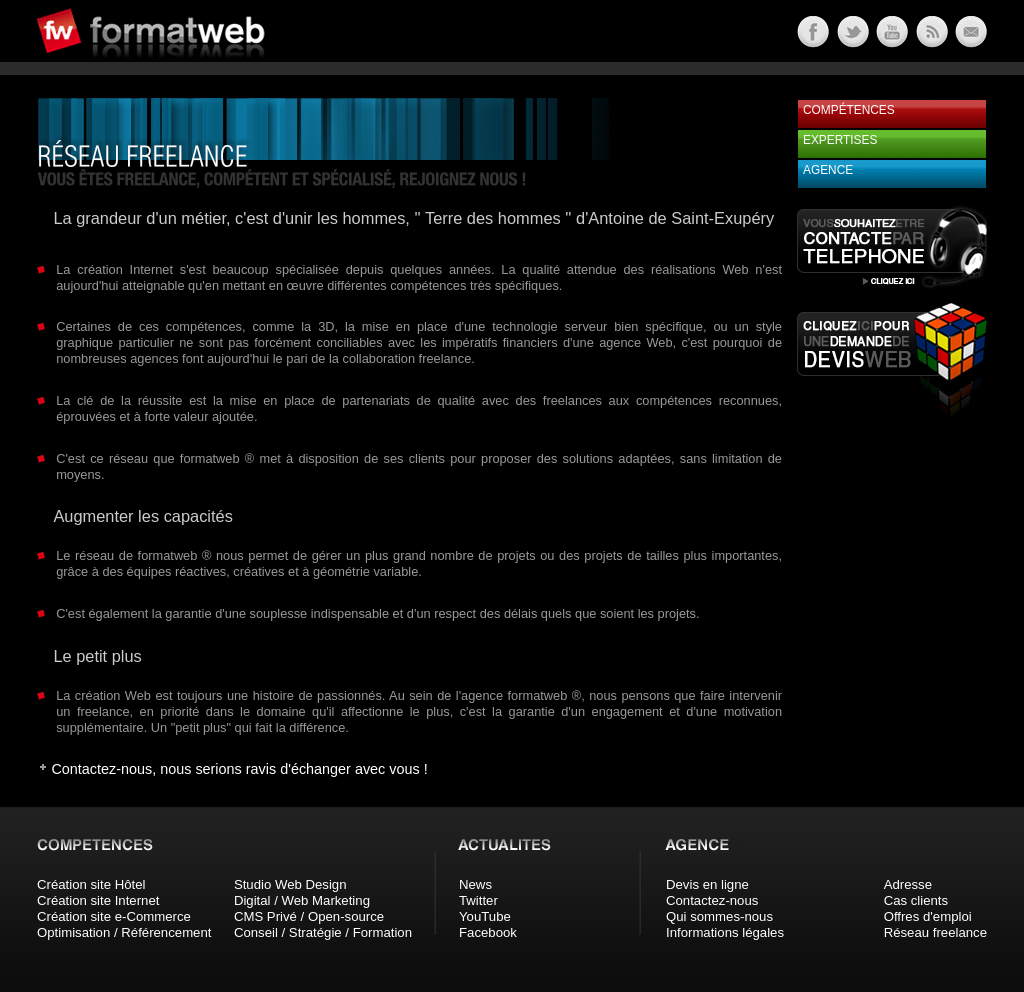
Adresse (908, 884)
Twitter (478, 900)
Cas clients (916, 900)
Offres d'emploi (928, 916)
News (475, 884)
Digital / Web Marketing (302, 900)
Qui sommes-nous (719, 916)
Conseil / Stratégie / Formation (323, 932)
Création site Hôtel (91, 884)
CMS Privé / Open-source (309, 916)
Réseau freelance (935, 932)
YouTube (485, 916)
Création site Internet (98, 900)
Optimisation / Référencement (124, 932)
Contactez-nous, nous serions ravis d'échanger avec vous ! (239, 769)
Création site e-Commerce (114, 916)
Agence (828, 170)
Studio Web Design (290, 884)
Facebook (488, 932)
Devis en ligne (707, 884)
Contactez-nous (712, 900)
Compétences (849, 110)
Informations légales (725, 932)
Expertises (840, 140)
